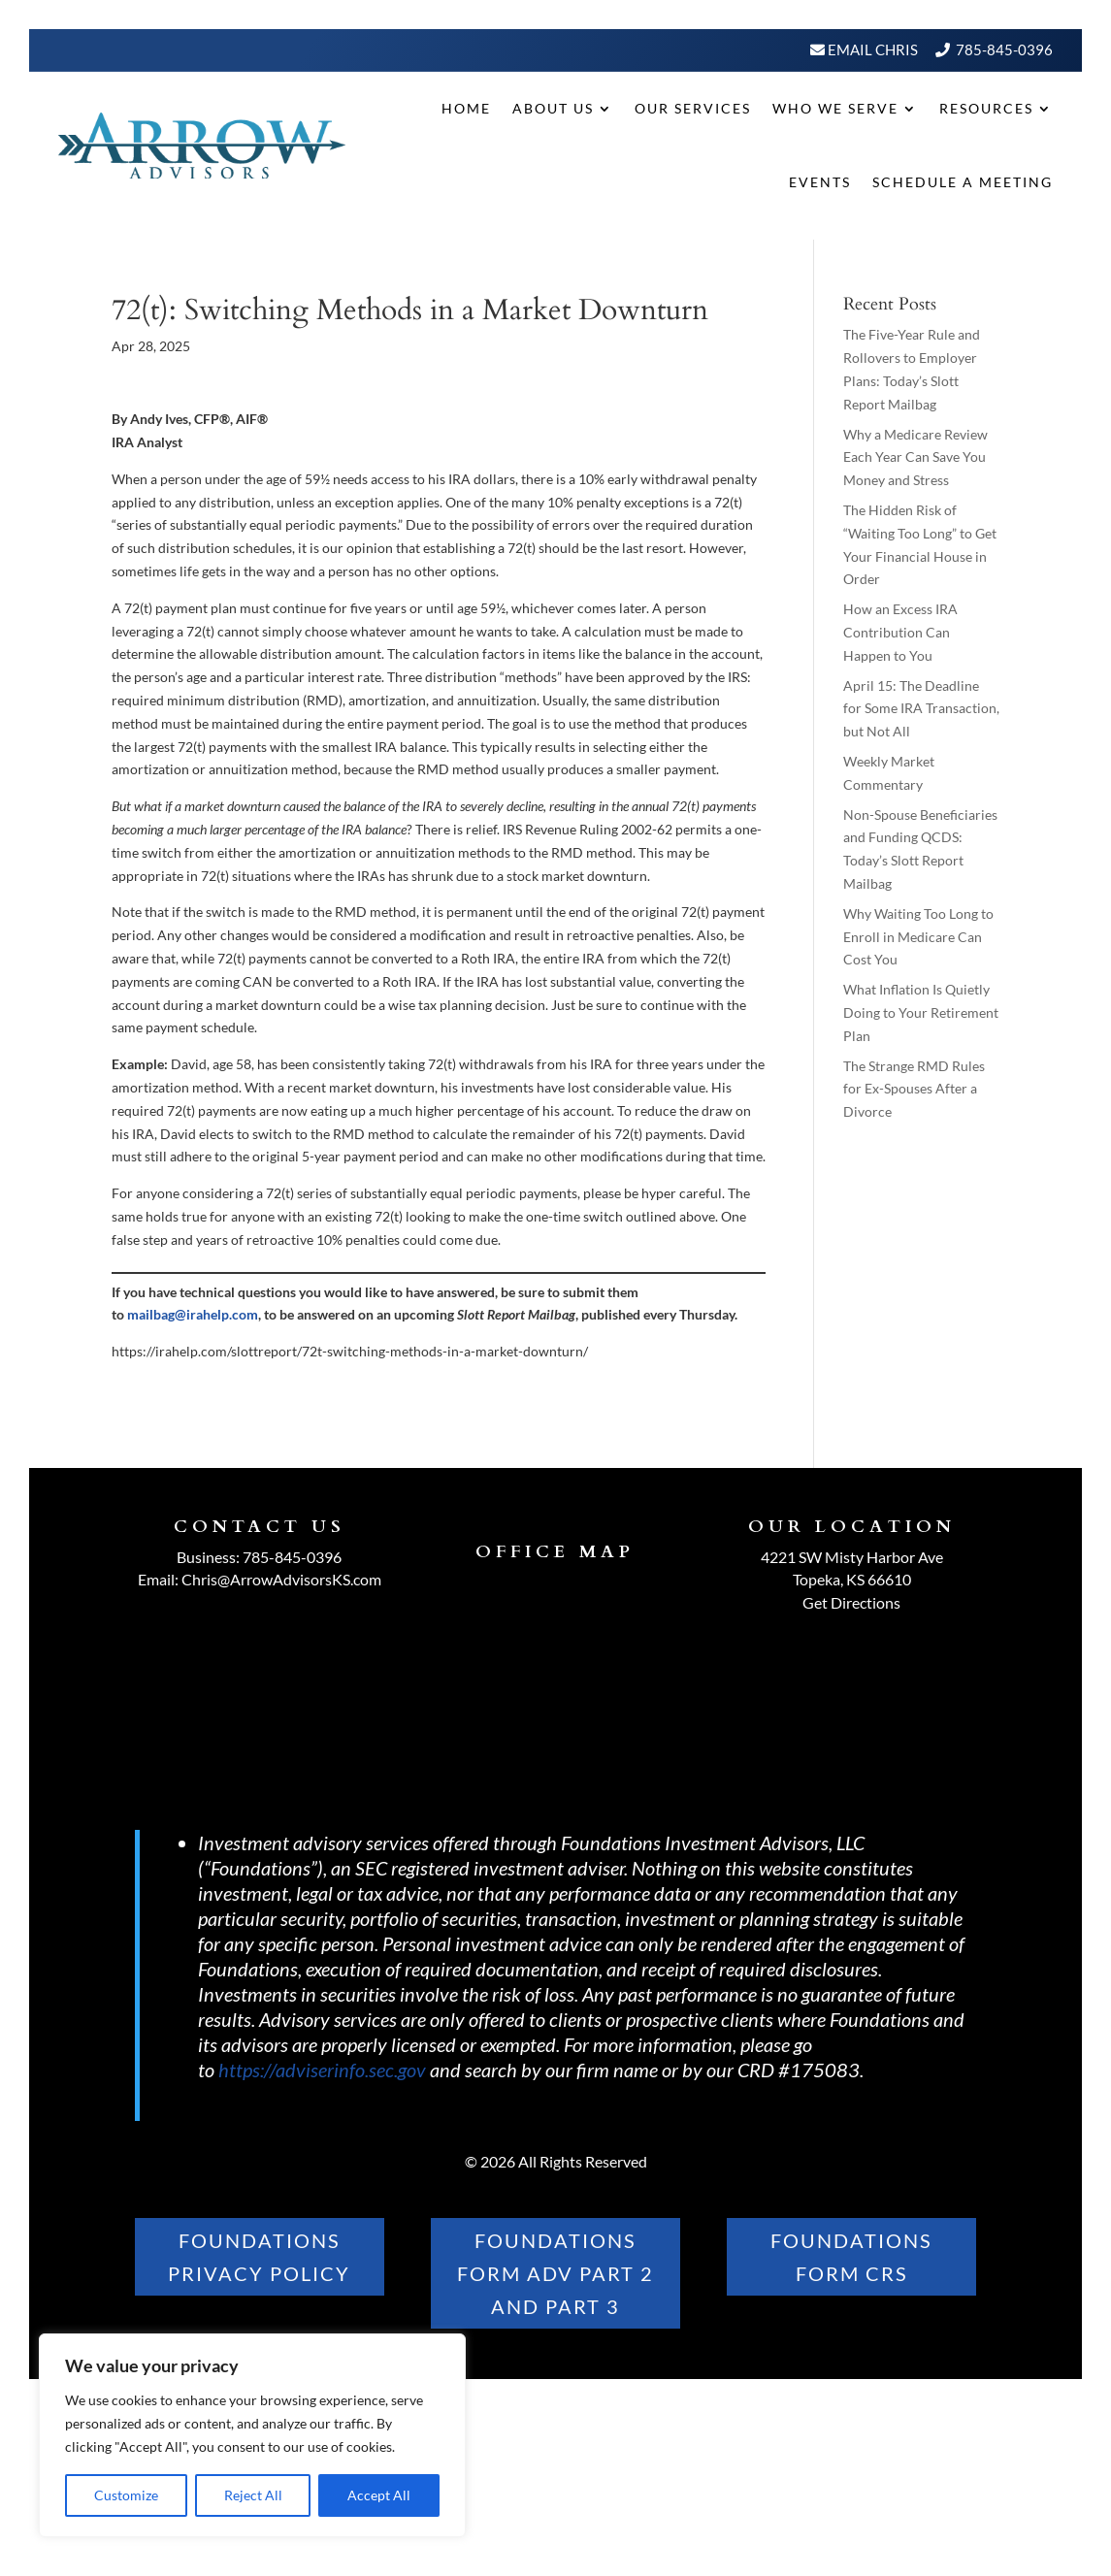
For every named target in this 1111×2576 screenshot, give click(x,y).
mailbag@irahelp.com (192, 1314)
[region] (252, 2435)
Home (466, 108)
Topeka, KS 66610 (852, 1579)
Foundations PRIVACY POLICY (259, 2257)
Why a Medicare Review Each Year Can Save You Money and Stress (915, 457)
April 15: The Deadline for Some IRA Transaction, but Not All (921, 708)
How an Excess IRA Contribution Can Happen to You (900, 632)
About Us (553, 108)
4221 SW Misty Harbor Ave (852, 1557)
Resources (986, 108)
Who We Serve (835, 108)
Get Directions (851, 1602)
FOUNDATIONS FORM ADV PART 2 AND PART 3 (555, 2273)
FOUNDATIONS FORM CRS (851, 2257)
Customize (126, 2495)
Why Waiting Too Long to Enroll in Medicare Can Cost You (918, 936)
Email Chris (871, 49)
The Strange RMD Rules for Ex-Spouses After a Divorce (914, 1089)
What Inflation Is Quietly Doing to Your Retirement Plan (920, 1012)
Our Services (693, 108)
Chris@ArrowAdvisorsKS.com (281, 1579)
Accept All (378, 2495)
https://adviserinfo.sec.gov (322, 2069)
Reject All (253, 2495)
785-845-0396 (1004, 49)
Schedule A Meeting (962, 182)
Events (820, 182)
